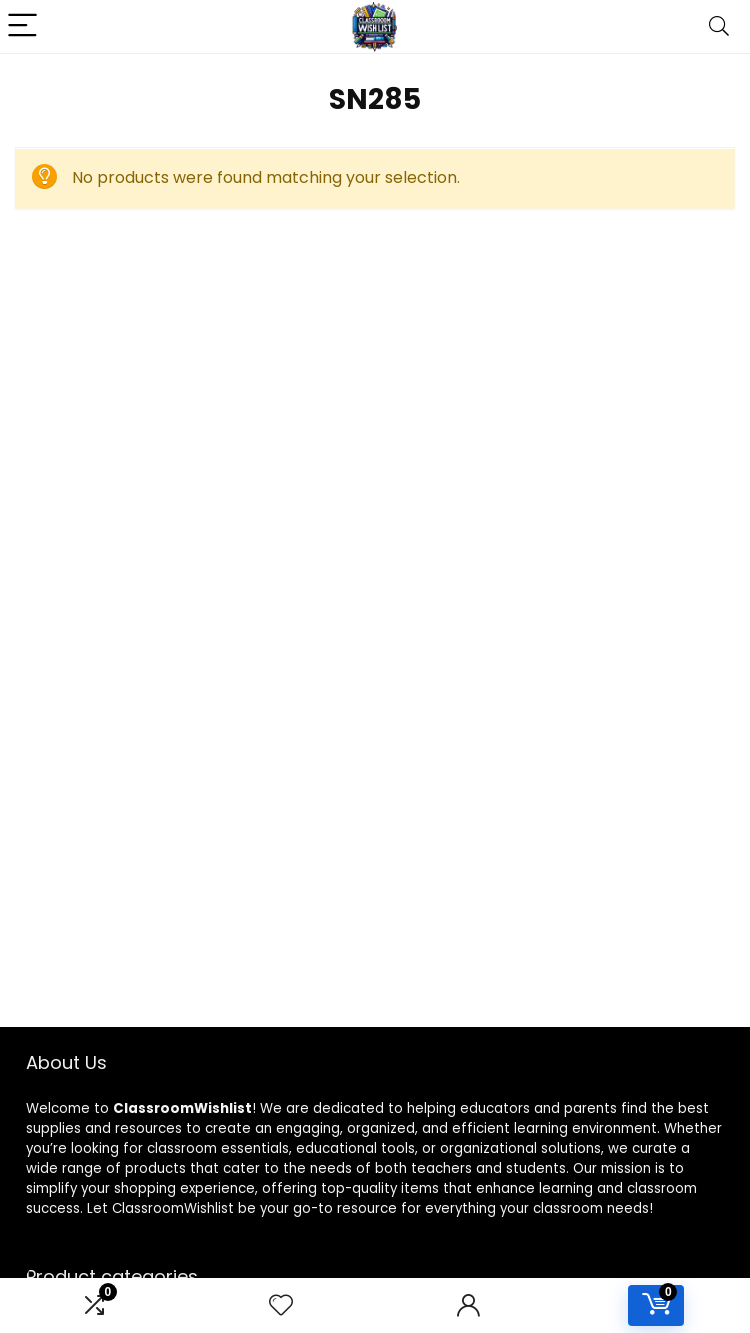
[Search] (719, 26)
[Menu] (24, 26)
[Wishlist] (281, 1305)
